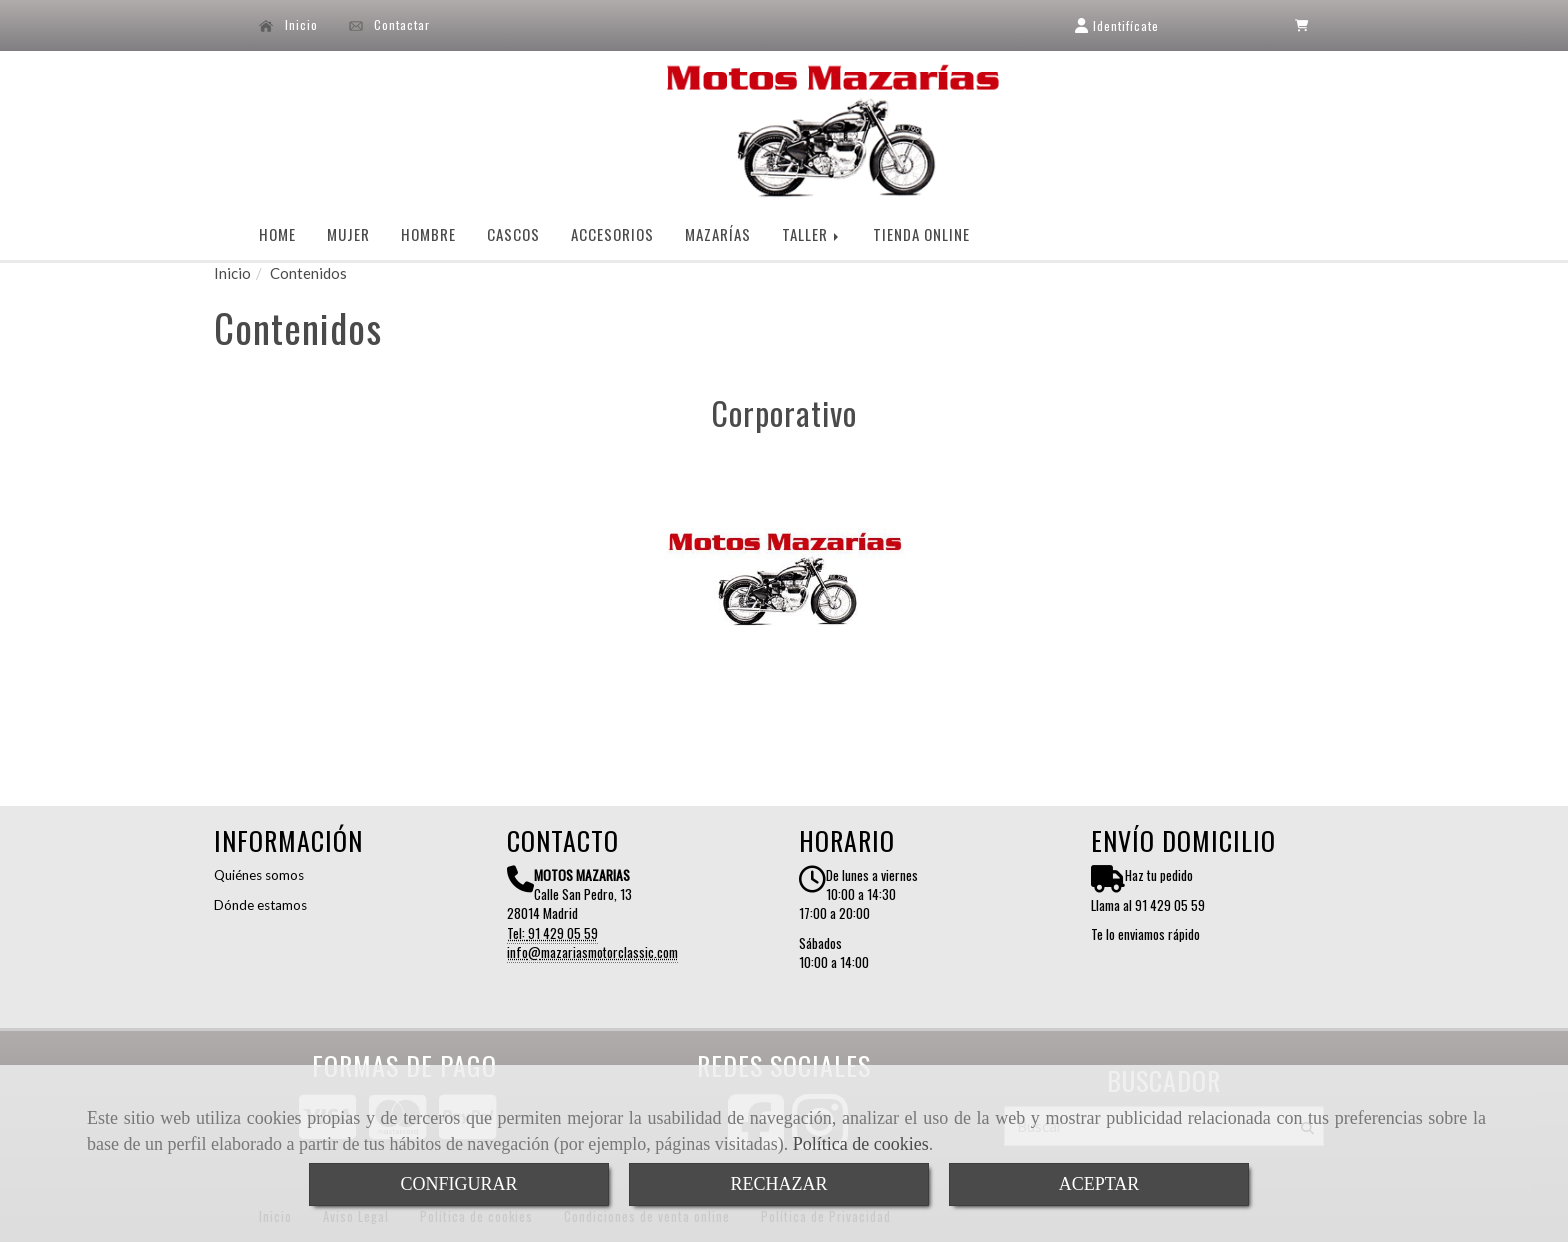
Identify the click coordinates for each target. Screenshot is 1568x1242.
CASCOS (513, 234)
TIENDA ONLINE (921, 234)
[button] (1116, 25)
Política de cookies (861, 1144)
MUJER (348, 234)
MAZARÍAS (718, 234)
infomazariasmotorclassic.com (592, 952)
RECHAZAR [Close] (778, 1184)
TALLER (812, 234)
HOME (277, 234)
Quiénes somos (259, 875)
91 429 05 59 (563, 933)
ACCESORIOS (612, 234)
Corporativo (784, 412)
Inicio (288, 25)
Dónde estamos (260, 905)
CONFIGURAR (458, 1184)
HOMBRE (428, 234)
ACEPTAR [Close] (1099, 1184)
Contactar (390, 25)
